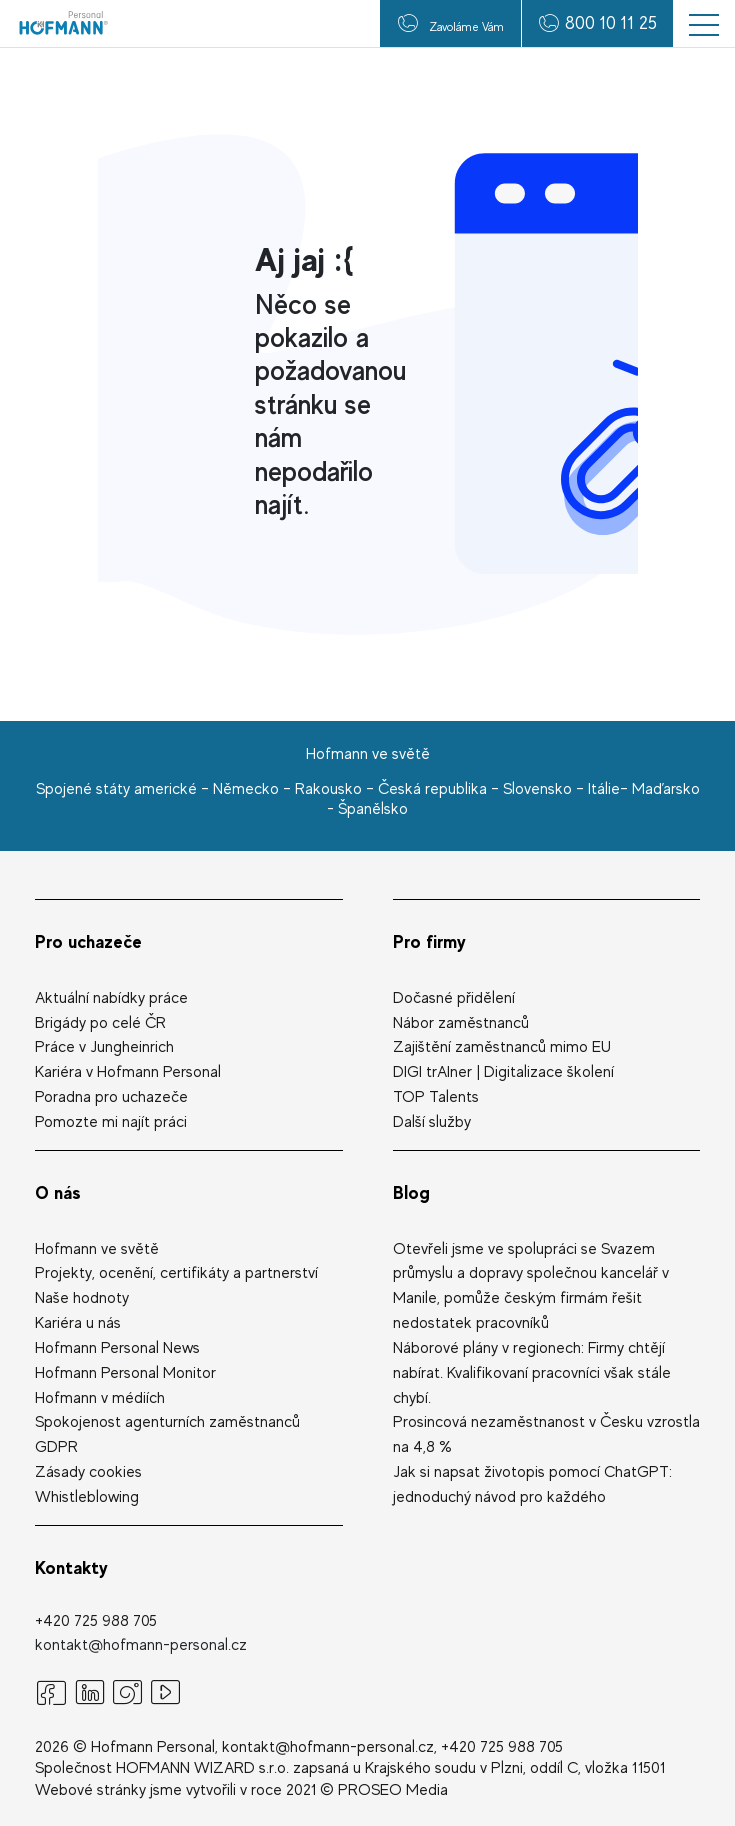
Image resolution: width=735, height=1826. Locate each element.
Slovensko (537, 789)
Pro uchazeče (88, 941)
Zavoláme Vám (451, 23)
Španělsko (373, 809)
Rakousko (328, 789)
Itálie (604, 789)
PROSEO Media (393, 1790)
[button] (704, 23)
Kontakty (71, 1567)
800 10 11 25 (611, 22)
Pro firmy (429, 941)
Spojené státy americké (116, 789)
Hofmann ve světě (368, 754)
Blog (411, 1192)
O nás (58, 1192)
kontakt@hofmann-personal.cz (141, 1645)
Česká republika (432, 789)
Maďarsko (666, 789)
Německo (246, 789)
